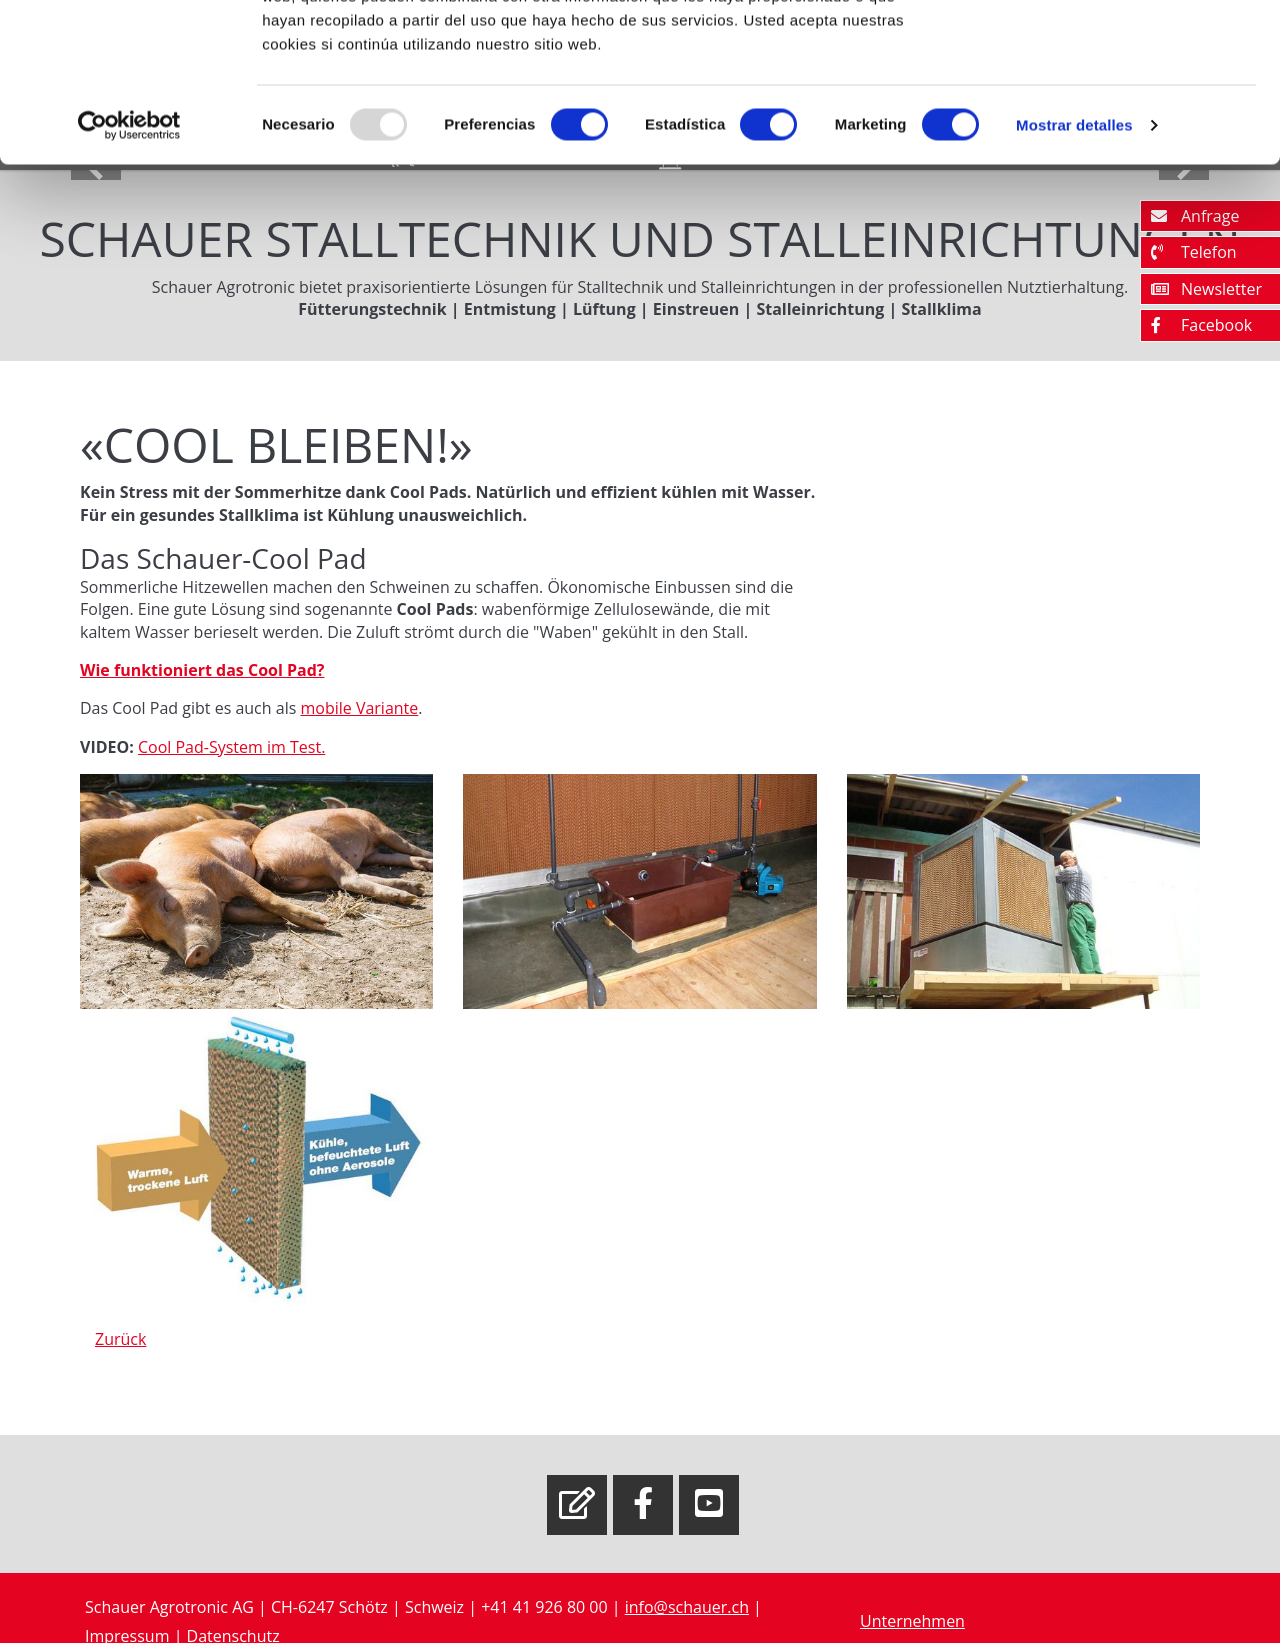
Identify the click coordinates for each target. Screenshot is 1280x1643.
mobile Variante (359, 708)
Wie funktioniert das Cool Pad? (202, 670)
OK (1113, 52)
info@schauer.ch (687, 1607)
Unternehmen (912, 1621)
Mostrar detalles (1074, 273)
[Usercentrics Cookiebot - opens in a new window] (129, 274)
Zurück (120, 1339)
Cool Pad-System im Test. (231, 747)
